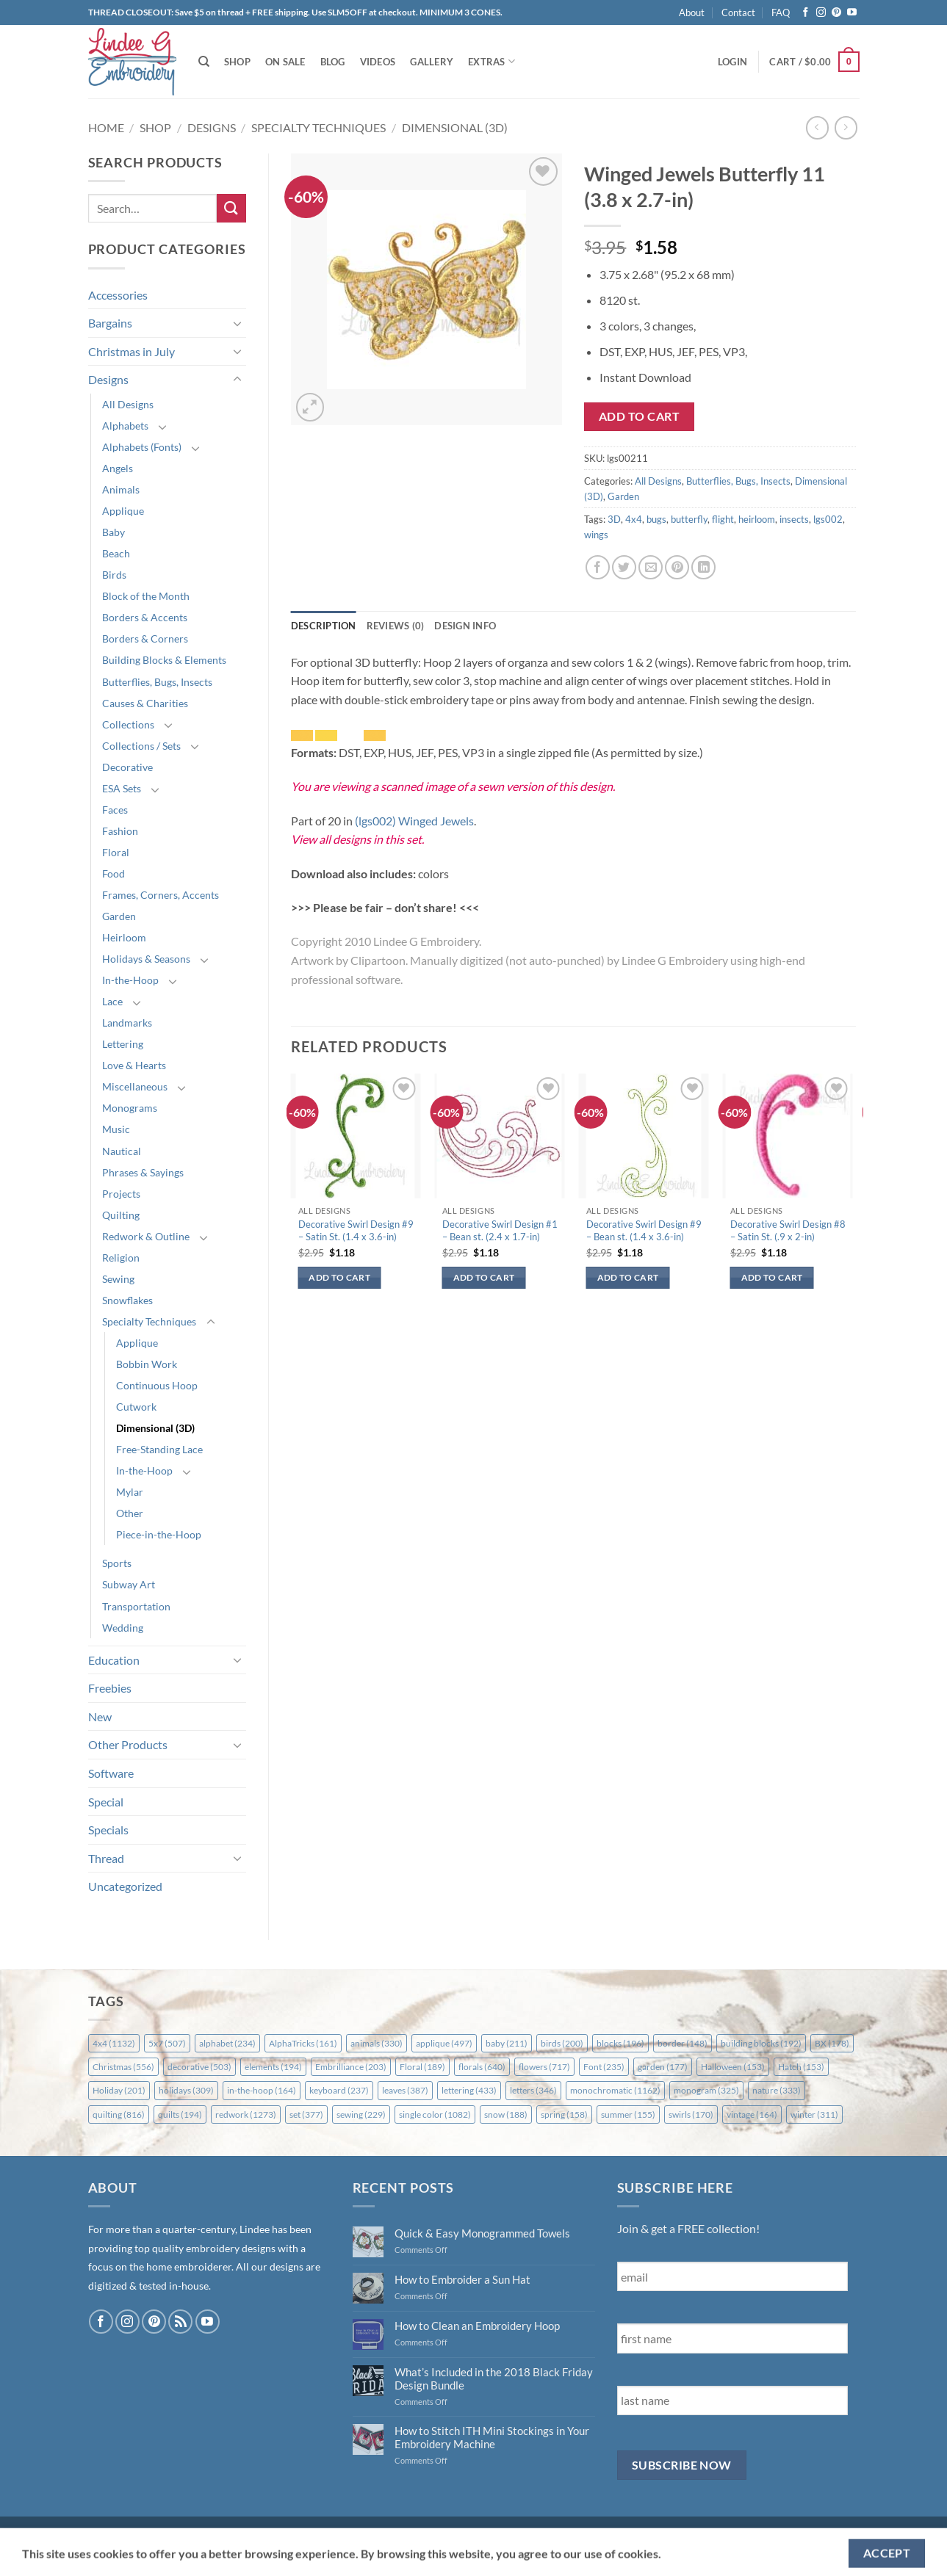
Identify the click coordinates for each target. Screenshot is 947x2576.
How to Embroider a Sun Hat (462, 2279)
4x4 (633, 519)
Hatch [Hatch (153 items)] (801, 2066)
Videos (378, 62)
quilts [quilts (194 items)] (180, 2114)
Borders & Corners (145, 638)
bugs (656, 519)
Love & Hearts (134, 1065)
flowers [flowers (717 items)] (544, 2066)
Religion (121, 1257)
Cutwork (136, 1406)
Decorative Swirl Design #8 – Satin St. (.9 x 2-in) (788, 1230)
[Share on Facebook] (598, 567)
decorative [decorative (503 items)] (199, 2066)
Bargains (110, 323)
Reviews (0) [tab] (396, 626)
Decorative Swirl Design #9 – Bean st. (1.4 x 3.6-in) (644, 1230)
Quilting (121, 1215)
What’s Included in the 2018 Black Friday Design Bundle (494, 2378)
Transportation (136, 1606)
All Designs (128, 404)
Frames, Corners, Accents (160, 895)
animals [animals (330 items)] (376, 2043)
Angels (117, 468)
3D (614, 519)
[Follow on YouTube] (852, 12)
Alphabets (125, 425)
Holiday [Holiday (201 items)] (119, 2090)
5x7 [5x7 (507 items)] (167, 2043)
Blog (332, 62)
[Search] (203, 62)
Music (116, 1129)
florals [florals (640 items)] (481, 2066)
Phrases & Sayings (143, 1172)
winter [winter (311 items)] (814, 2114)
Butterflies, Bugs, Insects (157, 682)
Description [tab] (323, 626)
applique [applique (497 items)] (444, 2043)
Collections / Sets (141, 745)
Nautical (121, 1151)
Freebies (110, 1688)
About (692, 12)
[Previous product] (846, 127)
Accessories (118, 295)
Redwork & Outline (146, 1236)
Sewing (118, 1279)
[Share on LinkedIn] (703, 567)
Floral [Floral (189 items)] (422, 2066)
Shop (237, 62)
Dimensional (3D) (455, 127)
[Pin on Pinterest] (677, 567)
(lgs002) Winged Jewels (414, 821)
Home (106, 127)
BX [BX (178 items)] (832, 2043)
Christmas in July (131, 351)
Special (105, 1802)
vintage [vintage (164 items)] (752, 2114)
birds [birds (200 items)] (562, 2043)
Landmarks (127, 1022)
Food (113, 873)
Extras (491, 61)
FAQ (780, 12)
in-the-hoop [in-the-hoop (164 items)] (261, 2090)
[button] (732, 61)
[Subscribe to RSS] (180, 2321)
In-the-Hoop (130, 980)
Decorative (127, 767)
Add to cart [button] (339, 1277)
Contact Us (251, 2532)
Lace (112, 1001)
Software (111, 1773)
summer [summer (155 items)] (628, 2114)
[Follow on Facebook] (805, 12)
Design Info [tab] (465, 626)
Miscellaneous (135, 1086)
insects (794, 519)
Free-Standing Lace (159, 1449)
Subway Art (128, 1584)
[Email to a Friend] (650, 567)
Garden (119, 916)
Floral (115, 852)
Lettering (122, 1044)
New (100, 1716)
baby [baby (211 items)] (506, 2043)
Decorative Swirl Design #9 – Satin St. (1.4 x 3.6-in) (356, 1230)
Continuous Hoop (157, 1385)
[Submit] (231, 208)
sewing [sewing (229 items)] (361, 2114)
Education (114, 1660)
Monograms (129, 1107)
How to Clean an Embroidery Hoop (477, 2325)
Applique (123, 510)
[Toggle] (237, 323)
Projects (121, 1193)
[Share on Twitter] (624, 567)
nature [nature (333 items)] (776, 2090)
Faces (115, 809)
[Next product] (817, 127)
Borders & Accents (144, 617)
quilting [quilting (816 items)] (119, 2114)
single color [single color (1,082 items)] (435, 2114)
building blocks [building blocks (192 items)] (761, 2043)
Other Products (128, 1744)
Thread (106, 1858)
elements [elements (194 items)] (273, 2066)
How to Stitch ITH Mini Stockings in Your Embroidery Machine (492, 2437)
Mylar (129, 1492)
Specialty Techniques (318, 127)
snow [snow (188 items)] (505, 2114)
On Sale (285, 62)
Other (129, 1513)
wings (596, 534)
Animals (121, 489)
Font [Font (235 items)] (603, 2066)
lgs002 (828, 519)
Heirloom (124, 937)
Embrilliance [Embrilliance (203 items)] (350, 2066)
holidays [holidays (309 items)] (186, 2090)
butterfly (689, 519)
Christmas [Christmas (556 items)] (123, 2066)
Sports (117, 1563)
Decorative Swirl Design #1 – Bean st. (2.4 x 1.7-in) (500, 1230)
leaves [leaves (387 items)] (405, 2090)
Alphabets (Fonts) (141, 447)
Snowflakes (127, 1300)
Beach (116, 553)
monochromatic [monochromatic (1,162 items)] (615, 2090)
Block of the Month (146, 596)
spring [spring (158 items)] (564, 2114)
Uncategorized (125, 1886)
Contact (738, 12)
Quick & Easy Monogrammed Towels (482, 2233)
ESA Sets (121, 788)
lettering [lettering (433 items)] (469, 2090)
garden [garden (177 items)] (663, 2066)
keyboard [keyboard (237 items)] (339, 2090)
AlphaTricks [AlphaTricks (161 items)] (303, 2043)
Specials (108, 1830)
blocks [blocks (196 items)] (620, 2043)
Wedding (122, 1627)
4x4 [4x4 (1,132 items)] (114, 2043)
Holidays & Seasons (146, 958)
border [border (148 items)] (682, 2043)
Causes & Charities (145, 703)
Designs (211, 127)
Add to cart (639, 416)
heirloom (756, 519)
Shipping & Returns (136, 2532)
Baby (113, 532)
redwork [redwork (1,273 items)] (245, 2114)
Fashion (120, 831)
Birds (114, 574)
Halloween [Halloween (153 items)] (733, 2066)
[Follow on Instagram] (821, 12)
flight (723, 519)
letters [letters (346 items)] (533, 2090)
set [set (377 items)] (306, 2114)
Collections (128, 724)
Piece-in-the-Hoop (158, 1534)
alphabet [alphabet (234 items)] (227, 2043)
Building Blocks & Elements (164, 660)
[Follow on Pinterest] (836, 12)
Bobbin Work (146, 1364)
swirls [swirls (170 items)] (691, 2114)
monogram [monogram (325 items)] (706, 2090)
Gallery (431, 62)
